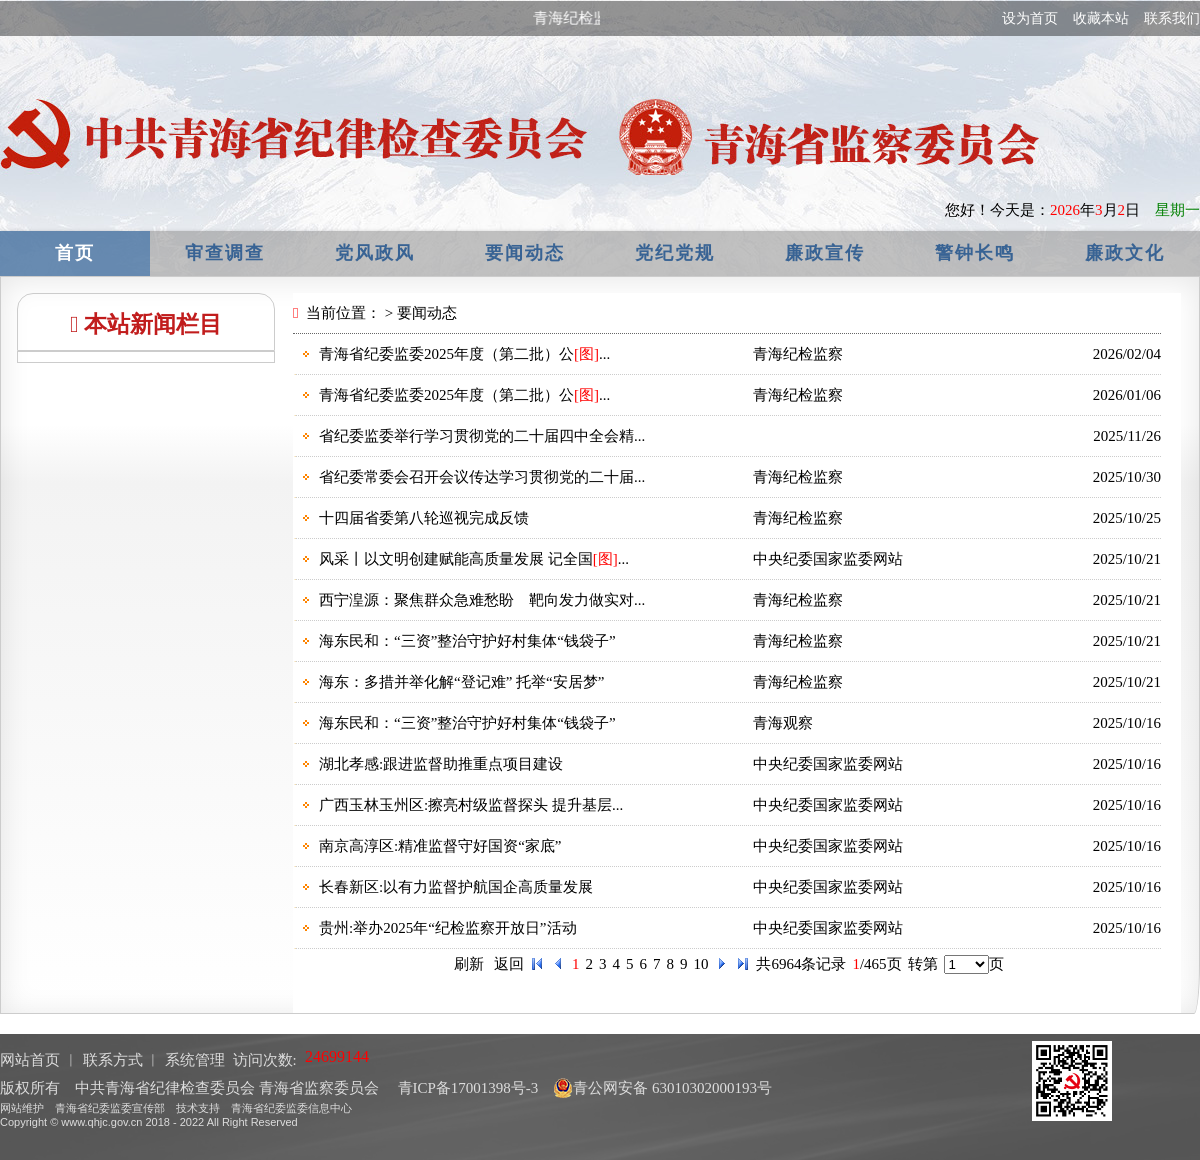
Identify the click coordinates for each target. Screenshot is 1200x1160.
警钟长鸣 (975, 253)
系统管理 (195, 1060)
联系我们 (1172, 18)
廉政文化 (1125, 253)
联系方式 (113, 1060)
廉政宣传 (825, 253)
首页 (75, 253)
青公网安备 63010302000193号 (662, 1088)
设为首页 (1030, 18)
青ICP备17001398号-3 (466, 1088)
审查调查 (225, 253)
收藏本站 (1101, 18)
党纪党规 (675, 253)
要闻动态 (525, 253)
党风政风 (375, 253)
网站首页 (30, 1060)
